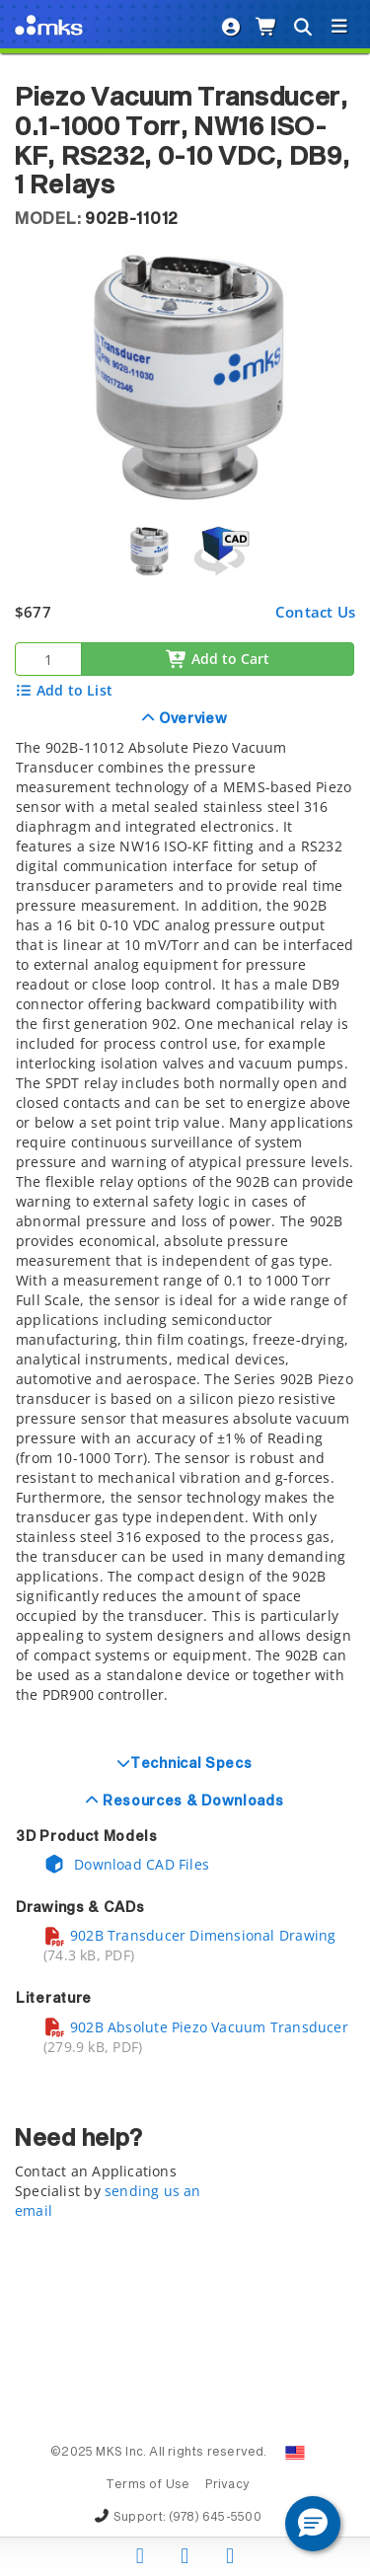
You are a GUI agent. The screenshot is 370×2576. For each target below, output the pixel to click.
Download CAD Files (126, 1864)
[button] (312, 2523)
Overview (191, 719)
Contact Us (315, 612)
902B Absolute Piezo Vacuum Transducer (195, 2027)
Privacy (227, 2485)
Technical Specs (191, 1764)
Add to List (63, 690)
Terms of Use (148, 2485)
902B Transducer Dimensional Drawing (189, 1935)
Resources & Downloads (191, 1801)
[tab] (185, 1222)
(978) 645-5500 (215, 2518)
